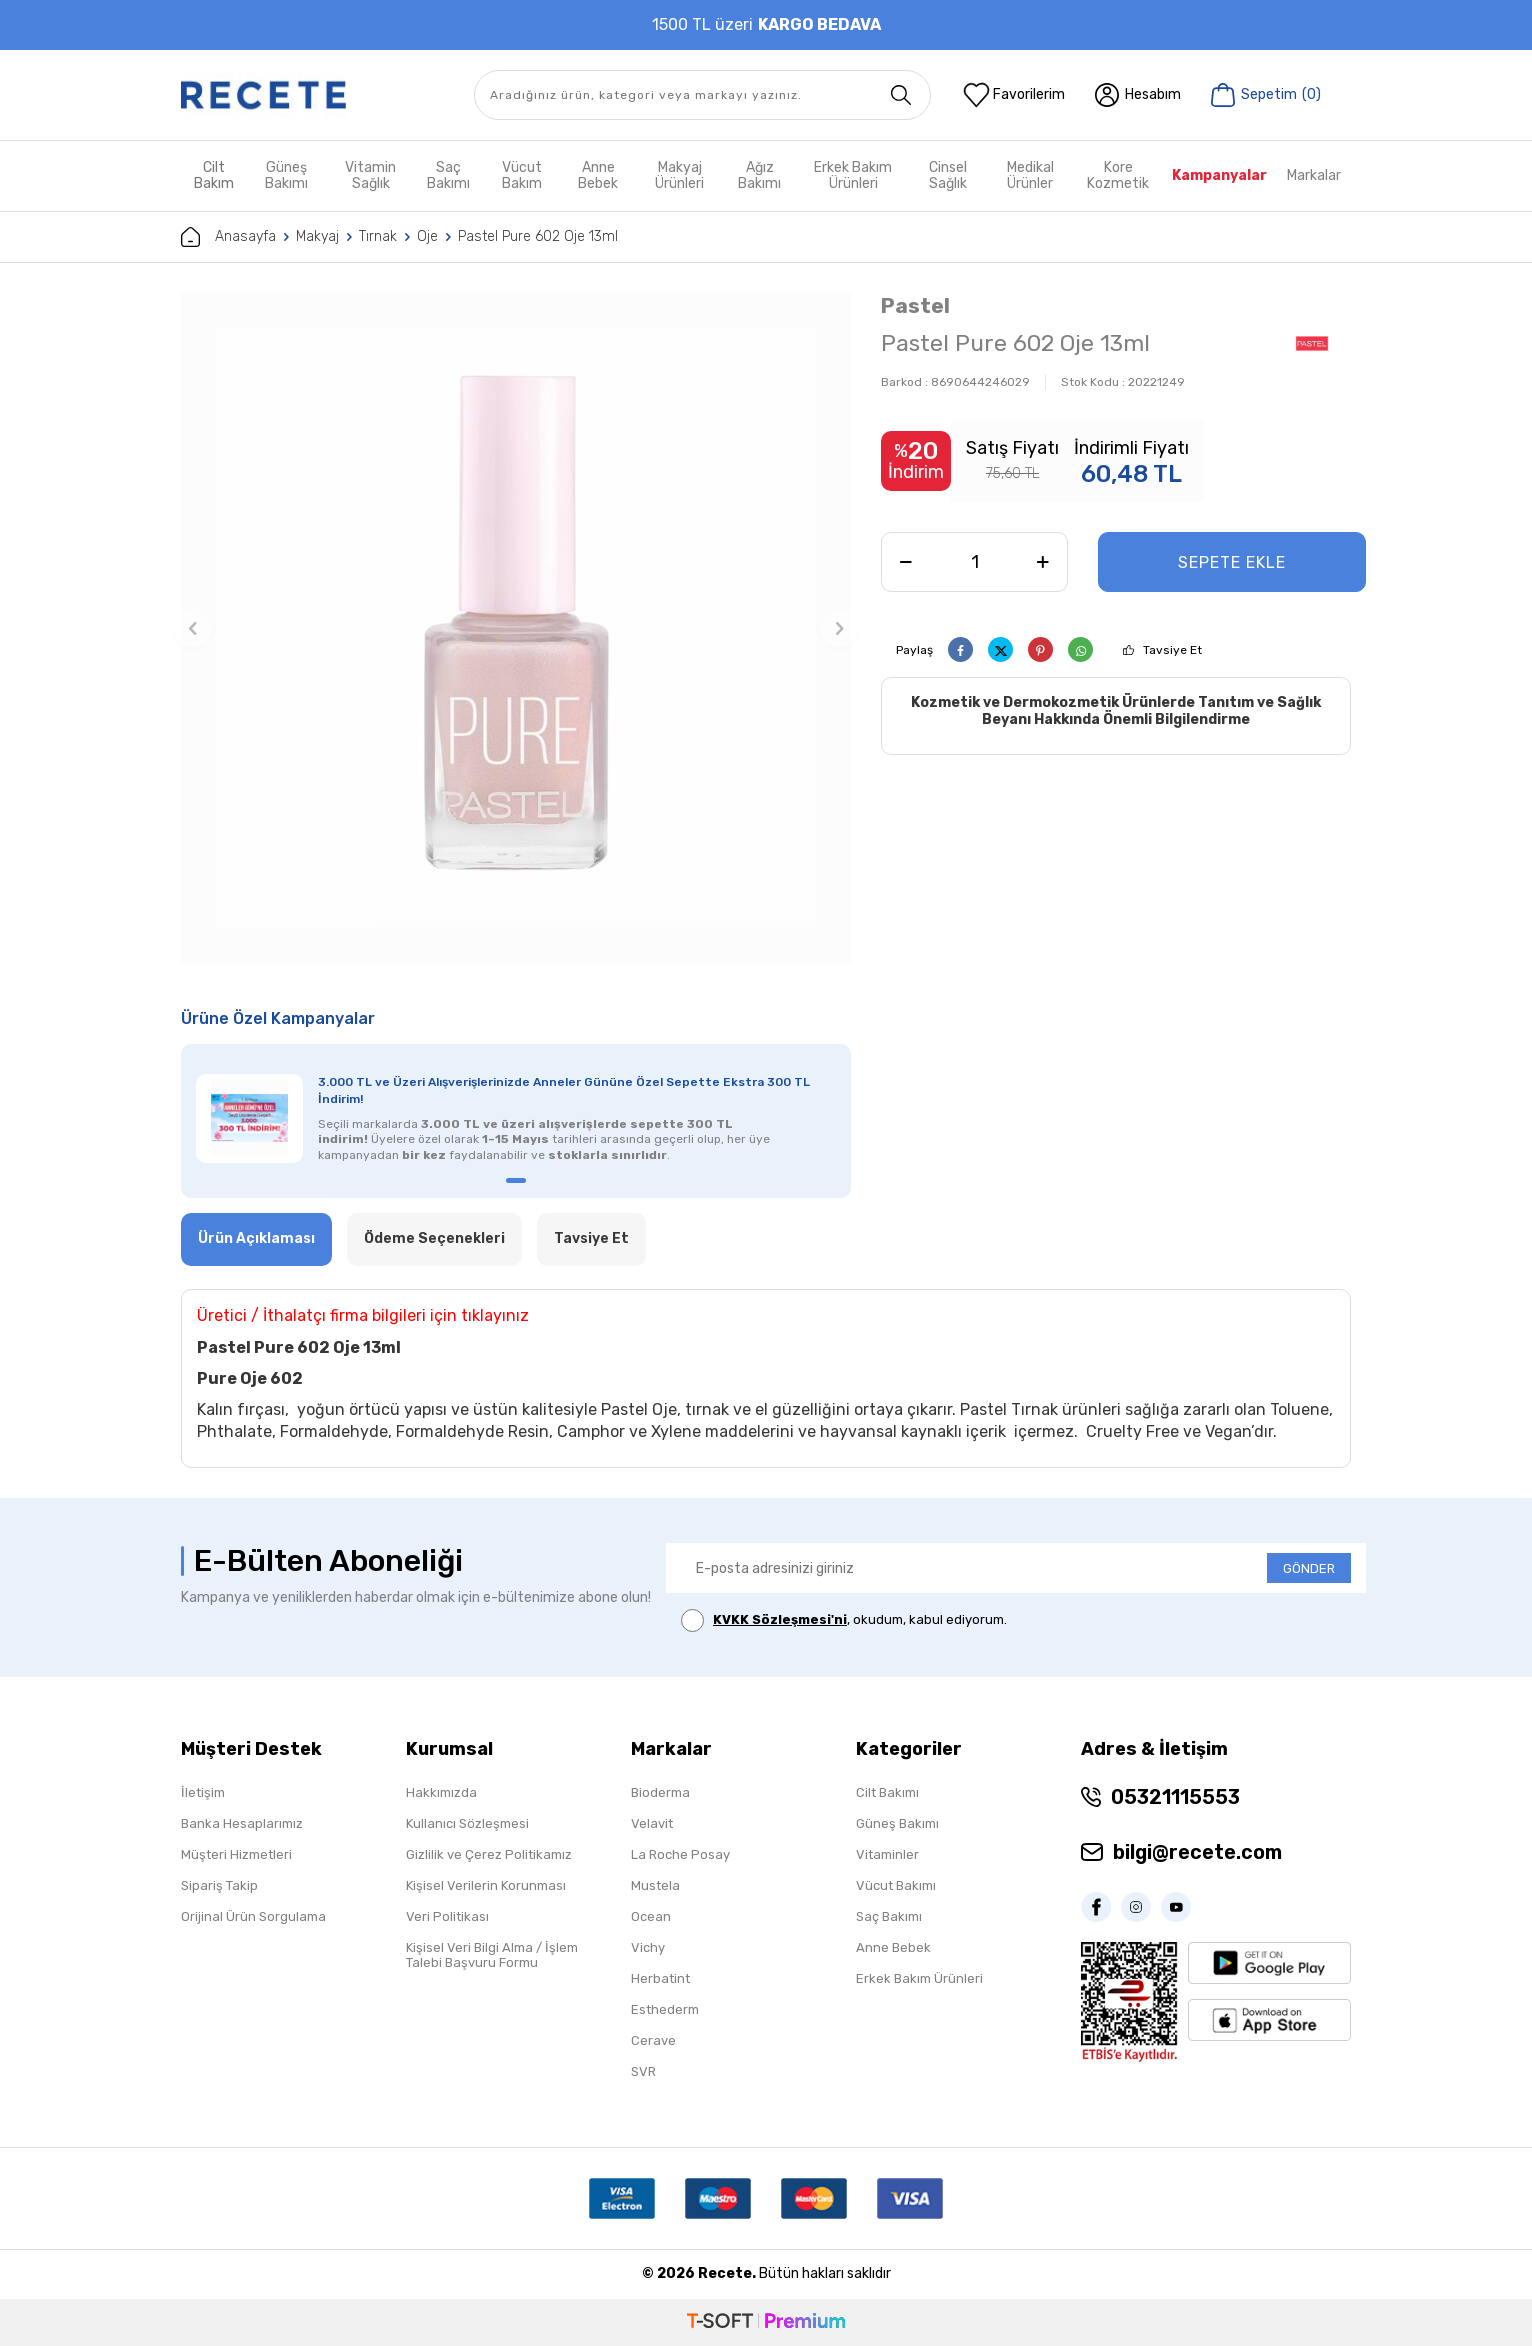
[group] (516, 628)
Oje (427, 236)
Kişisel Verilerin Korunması (486, 1885)
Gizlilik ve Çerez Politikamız (489, 1854)
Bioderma (660, 1792)
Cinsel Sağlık (948, 175)
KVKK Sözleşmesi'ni (780, 1619)
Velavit (652, 1823)
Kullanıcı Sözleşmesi (467, 1823)
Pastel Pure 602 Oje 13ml (538, 236)
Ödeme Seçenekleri (434, 1238)
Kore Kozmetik (1118, 175)
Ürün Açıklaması (256, 1238)
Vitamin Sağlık (370, 175)
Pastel (915, 305)
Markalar (1314, 175)
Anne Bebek (598, 175)
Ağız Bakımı (759, 175)
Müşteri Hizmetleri (236, 1854)
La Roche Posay (680, 1854)
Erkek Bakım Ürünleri (853, 175)
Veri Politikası (447, 1916)
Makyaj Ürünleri (679, 175)
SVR (643, 2071)
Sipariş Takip (219, 1885)
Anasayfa (228, 237)
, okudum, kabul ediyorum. (844, 1620)
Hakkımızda (441, 1792)
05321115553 (1175, 1797)
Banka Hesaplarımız (242, 1823)
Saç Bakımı (448, 175)
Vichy (648, 1947)
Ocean (651, 1916)
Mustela (655, 1885)
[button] (193, 628)
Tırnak (378, 236)
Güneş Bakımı (286, 175)
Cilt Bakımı (887, 1792)
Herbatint (660, 1978)
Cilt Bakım (214, 175)
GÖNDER (1309, 1568)
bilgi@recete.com (1197, 1852)
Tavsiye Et (1172, 650)
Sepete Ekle (1232, 562)
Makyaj (317, 236)
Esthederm (665, 2009)
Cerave (653, 2040)
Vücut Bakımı (896, 1885)
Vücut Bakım (522, 175)
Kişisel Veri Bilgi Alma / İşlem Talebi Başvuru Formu (492, 1955)
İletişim (203, 1792)
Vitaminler (887, 1854)
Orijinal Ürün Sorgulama (253, 1916)
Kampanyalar (1219, 175)
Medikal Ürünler (1030, 175)
